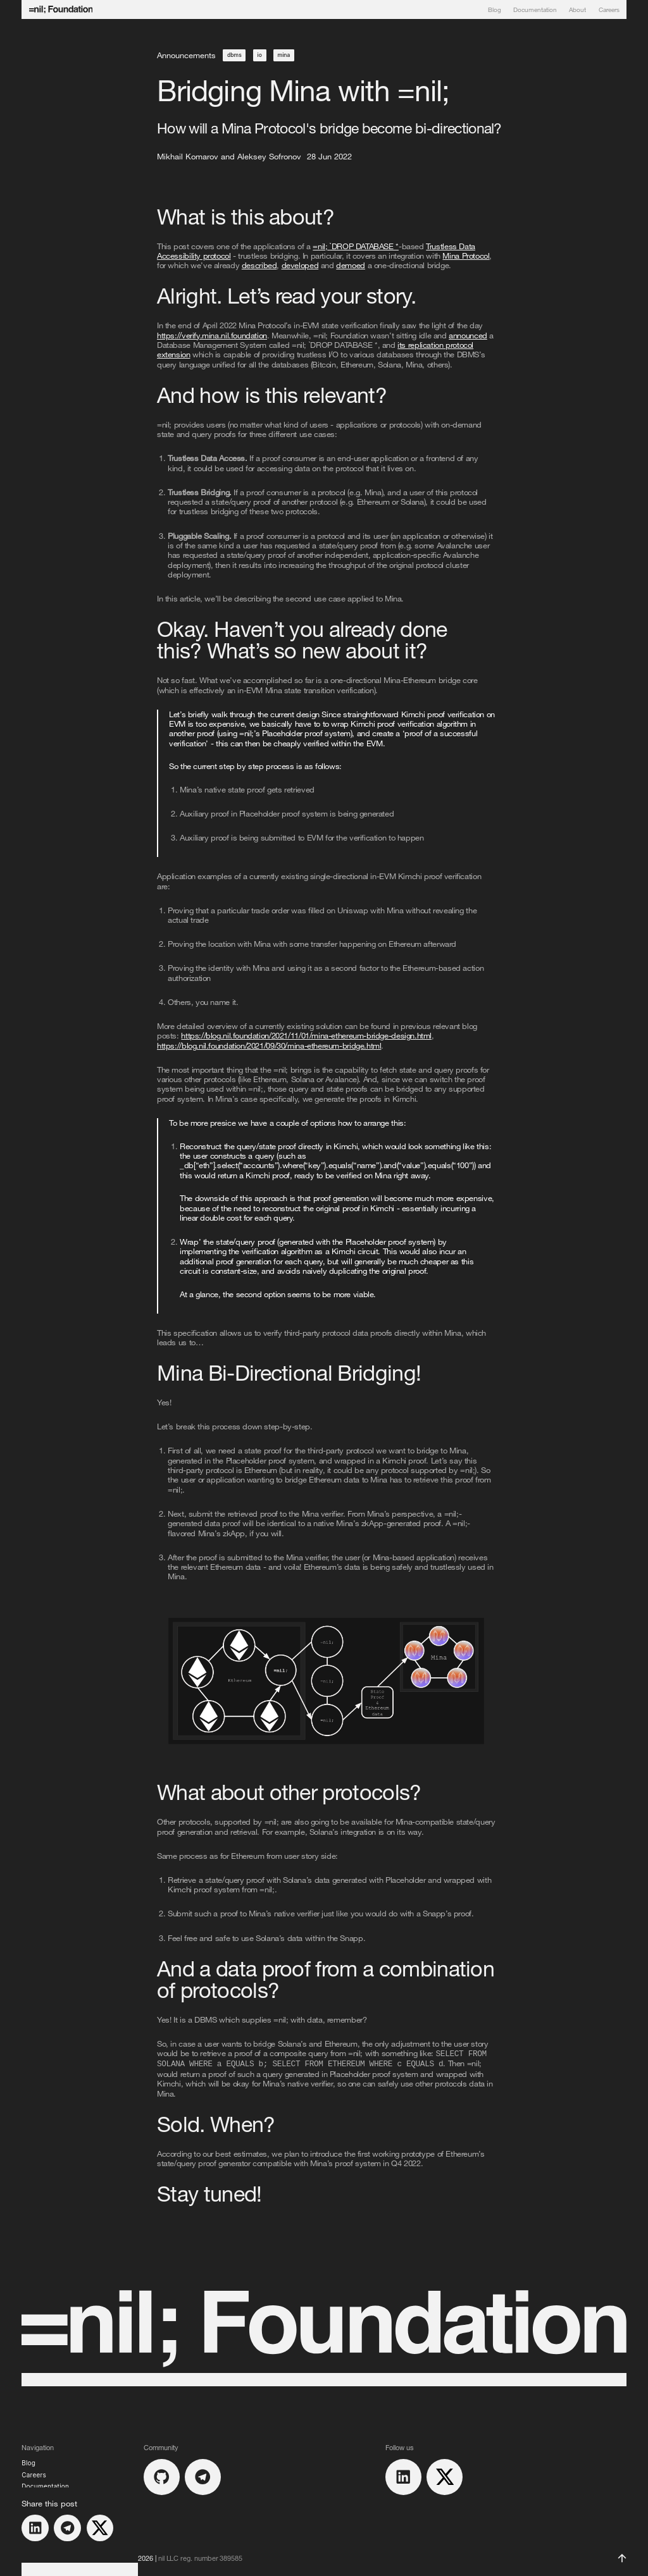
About (577, 9)
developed (300, 265)
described (259, 265)
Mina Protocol (465, 255)
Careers (609, 9)
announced (468, 335)
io (260, 55)
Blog (494, 9)
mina (284, 55)
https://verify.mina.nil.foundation (212, 335)
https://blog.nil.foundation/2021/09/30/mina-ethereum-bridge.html (269, 1045)
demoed (350, 265)
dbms (234, 55)
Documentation (535, 9)
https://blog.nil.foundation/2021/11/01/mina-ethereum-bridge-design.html (306, 1035)
